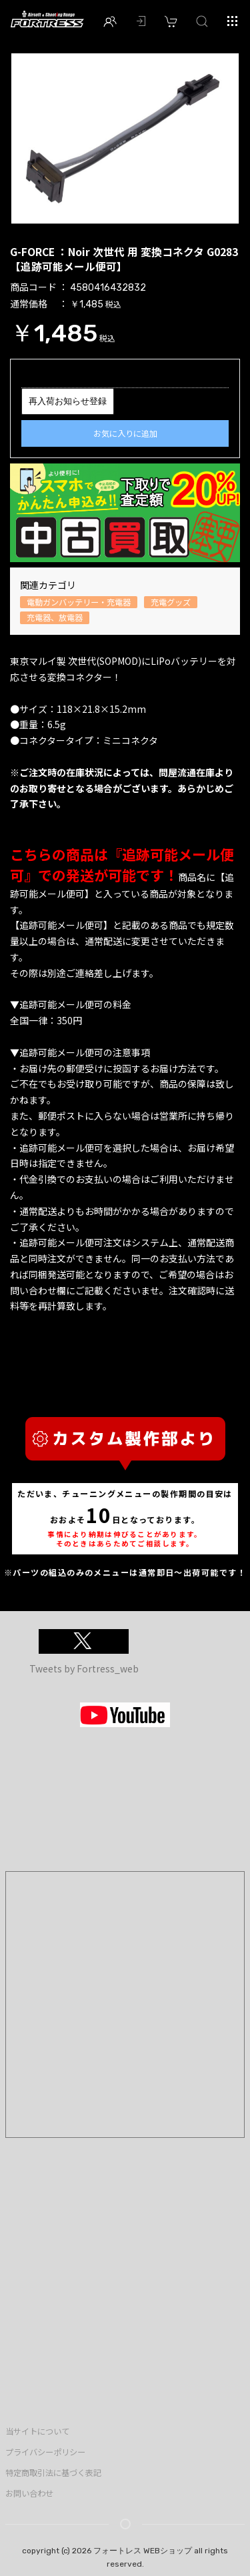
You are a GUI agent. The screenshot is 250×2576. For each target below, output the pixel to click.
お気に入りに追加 (125, 433)
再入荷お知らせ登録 (68, 401)
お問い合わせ (29, 2493)
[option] (125, 138)
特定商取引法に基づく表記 (53, 2473)
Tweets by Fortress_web (84, 1668)
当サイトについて (37, 2431)
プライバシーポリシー (45, 2452)
